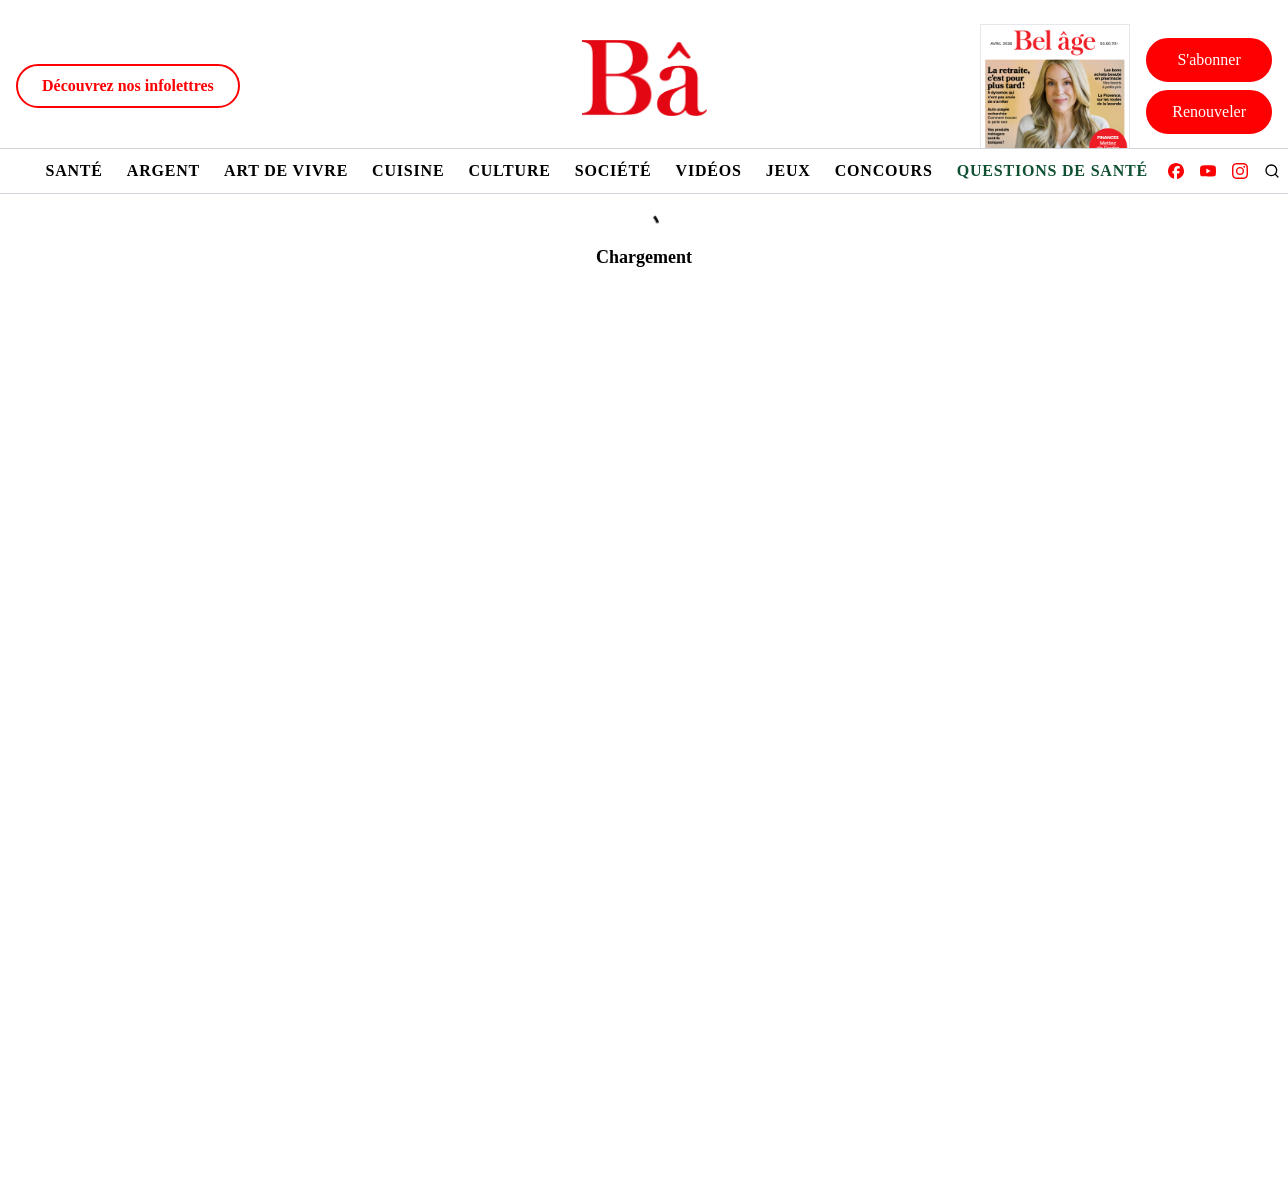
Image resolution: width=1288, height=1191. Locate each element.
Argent (163, 170)
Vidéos (709, 170)
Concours (884, 170)
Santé (73, 170)
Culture (509, 170)
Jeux (788, 170)
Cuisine (408, 170)
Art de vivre (286, 170)
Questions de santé (1052, 170)
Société (613, 170)
